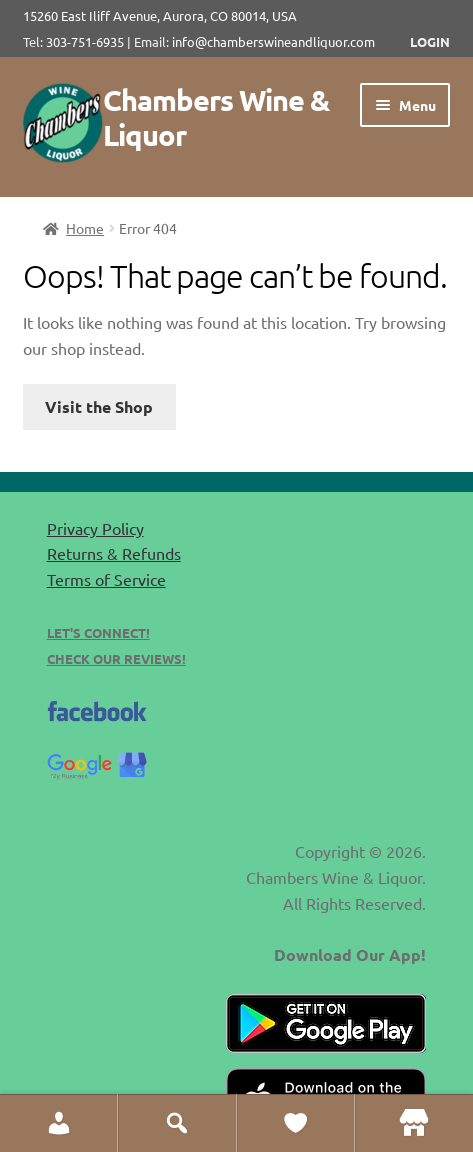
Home (85, 228)
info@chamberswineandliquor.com (273, 41)
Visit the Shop (99, 406)
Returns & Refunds (114, 553)
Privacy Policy (95, 528)
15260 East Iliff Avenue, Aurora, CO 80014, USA (166, 15)
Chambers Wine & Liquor (216, 117)
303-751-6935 (85, 41)
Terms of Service (106, 579)
